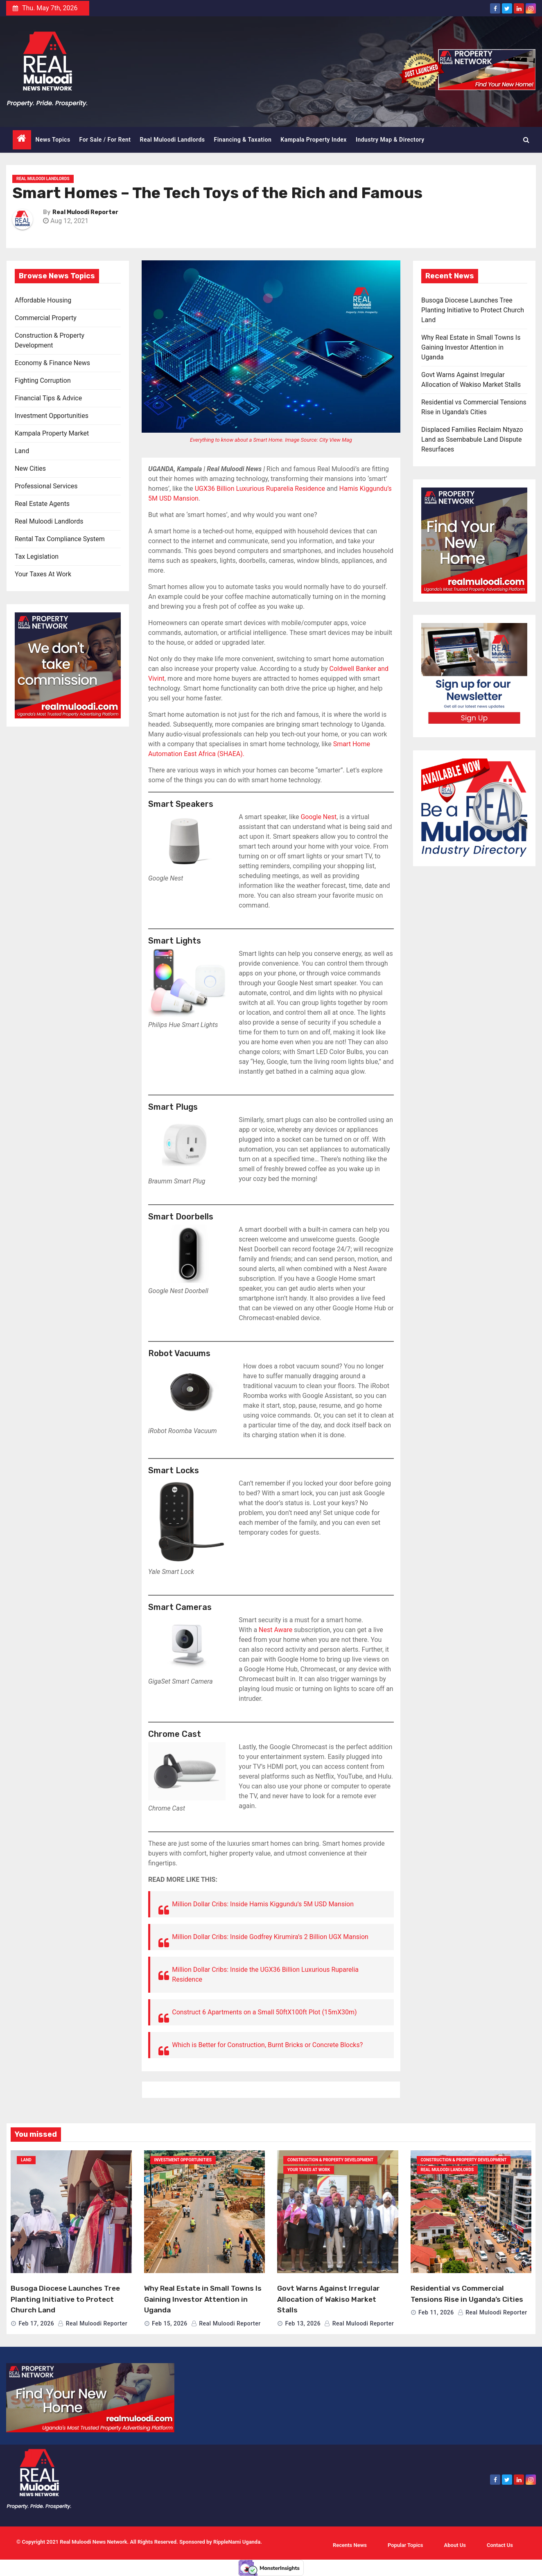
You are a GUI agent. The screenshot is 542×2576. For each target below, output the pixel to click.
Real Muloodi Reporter (85, 212)
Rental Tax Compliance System (60, 539)
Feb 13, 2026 (303, 2323)
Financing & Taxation (243, 139)
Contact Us (500, 2545)
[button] (526, 140)
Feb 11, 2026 (436, 2312)
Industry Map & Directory (390, 139)
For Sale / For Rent (105, 139)
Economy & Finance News (52, 363)
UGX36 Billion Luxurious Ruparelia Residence (260, 488)
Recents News (350, 2545)
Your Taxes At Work (43, 574)
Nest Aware (275, 1630)
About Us (455, 2545)
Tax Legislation (37, 556)
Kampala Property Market (52, 433)
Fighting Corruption (43, 380)
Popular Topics (405, 2545)
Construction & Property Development (330, 2160)
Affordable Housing (43, 300)
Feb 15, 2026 (169, 2323)
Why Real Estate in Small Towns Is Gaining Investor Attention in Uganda (470, 347)
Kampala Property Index (313, 139)
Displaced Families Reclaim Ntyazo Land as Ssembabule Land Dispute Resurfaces (472, 439)
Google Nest (318, 817)
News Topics (53, 139)
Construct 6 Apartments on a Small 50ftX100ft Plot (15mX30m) (264, 2012)
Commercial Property (46, 318)
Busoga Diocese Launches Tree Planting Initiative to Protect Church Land (472, 310)
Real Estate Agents (42, 504)
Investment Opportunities (51, 416)
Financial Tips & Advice (48, 398)
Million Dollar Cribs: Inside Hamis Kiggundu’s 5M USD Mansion (263, 1904)
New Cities (30, 468)
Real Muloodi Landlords (172, 139)
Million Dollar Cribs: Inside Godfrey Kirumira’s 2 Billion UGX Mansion (270, 1937)
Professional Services (46, 486)
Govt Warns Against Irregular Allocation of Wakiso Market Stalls (328, 2299)
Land (22, 451)
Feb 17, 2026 (36, 2323)
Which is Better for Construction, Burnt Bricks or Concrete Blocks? (267, 2045)
